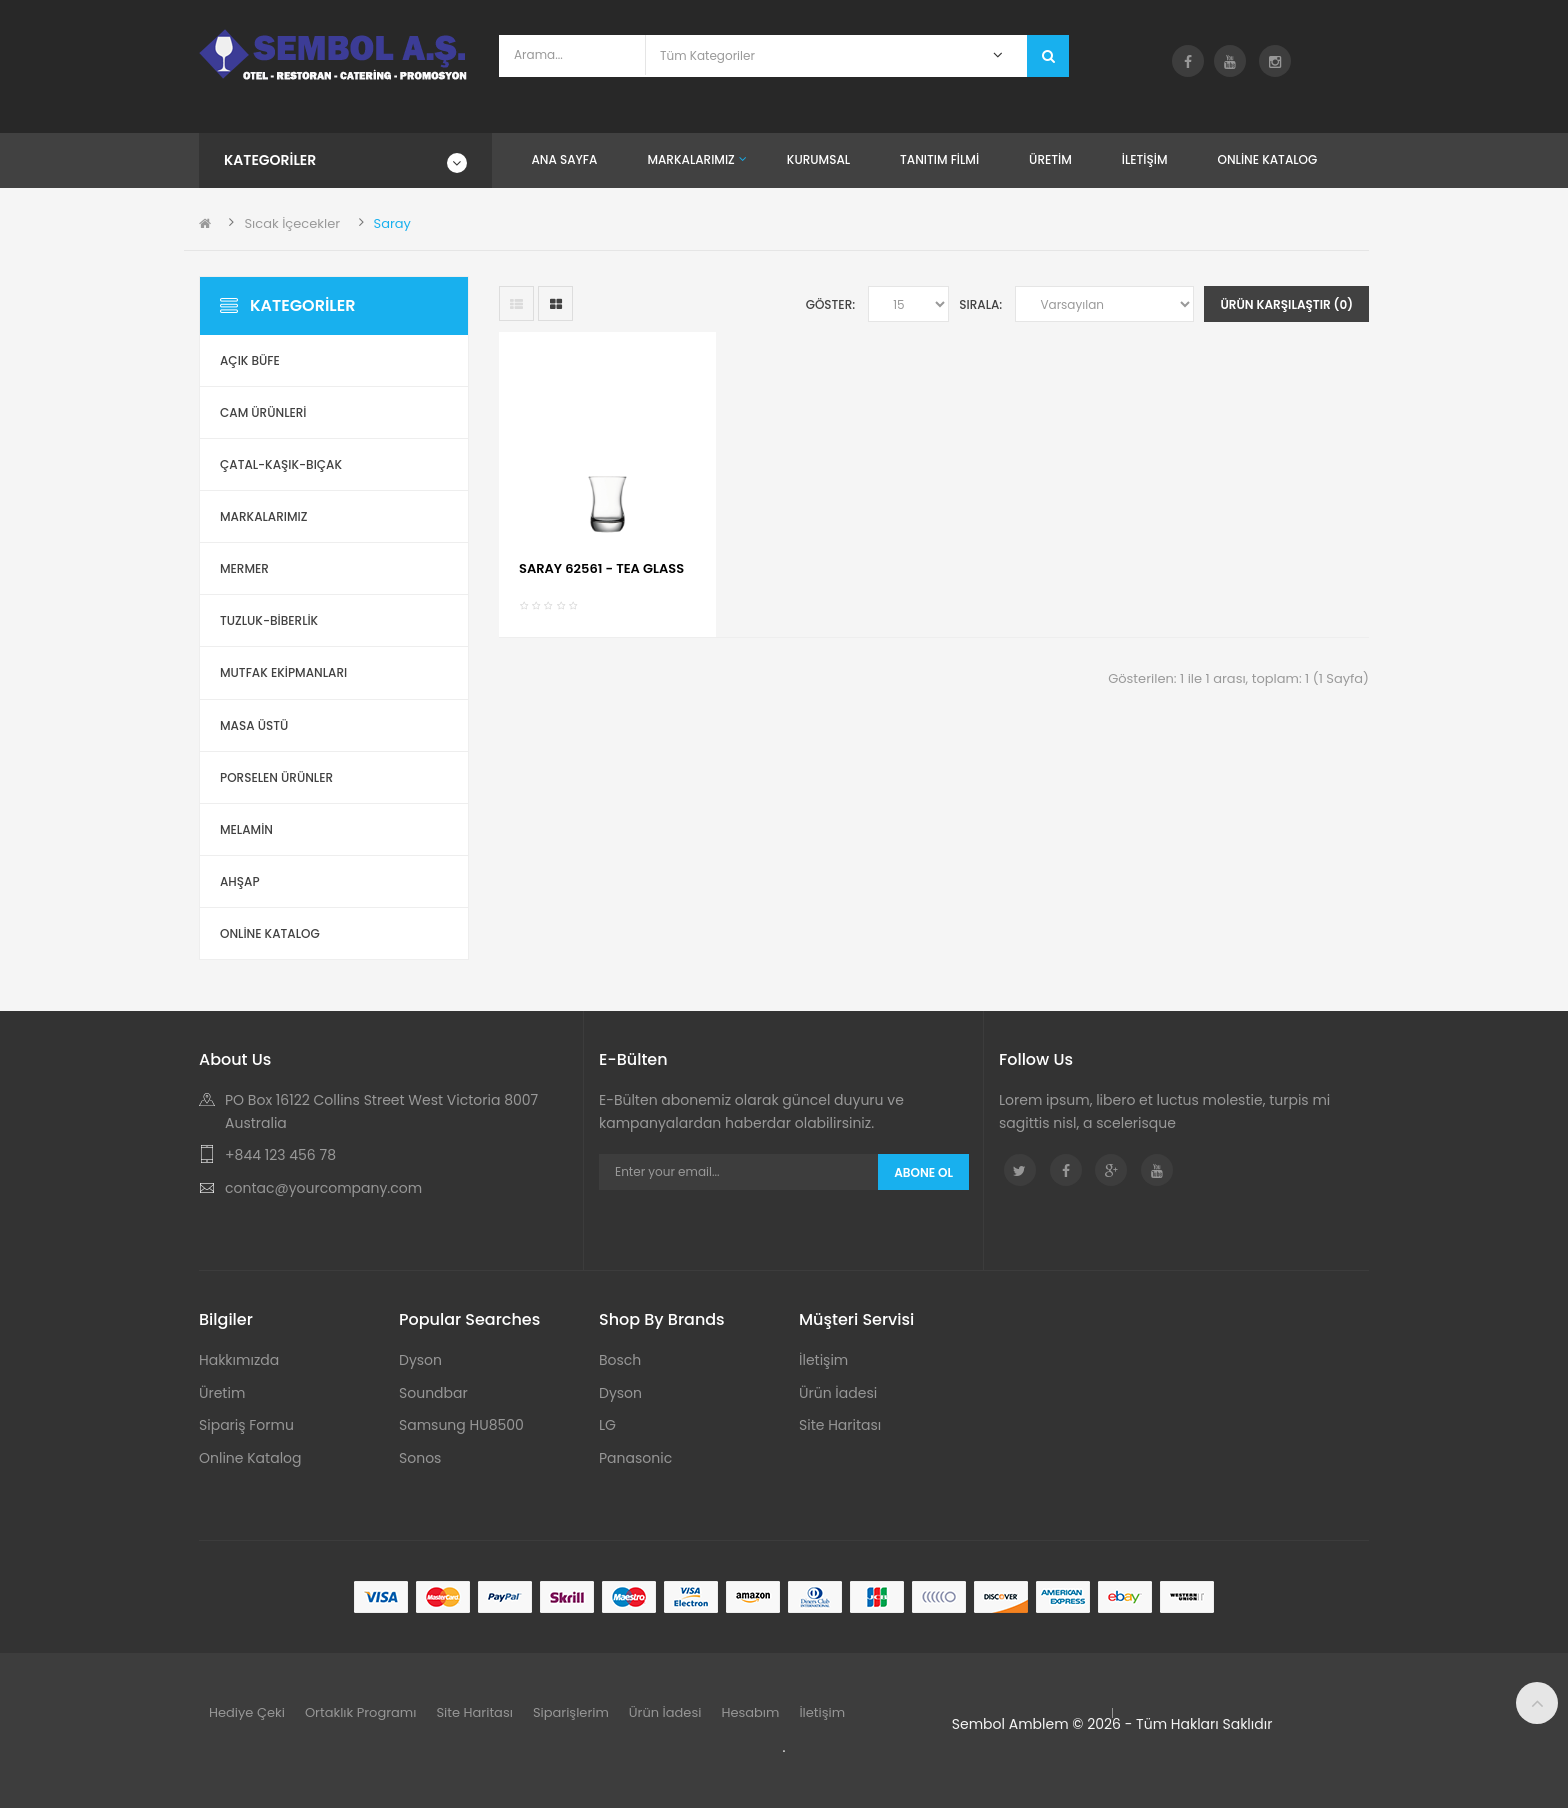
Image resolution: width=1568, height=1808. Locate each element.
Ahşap (240, 881)
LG (607, 1425)
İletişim (823, 1360)
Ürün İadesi (838, 1393)
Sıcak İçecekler (292, 223)
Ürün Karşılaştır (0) (1286, 304)
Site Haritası (840, 1425)
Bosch (620, 1360)
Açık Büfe (250, 360)
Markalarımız (263, 516)
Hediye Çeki (247, 1712)
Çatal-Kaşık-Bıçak (281, 464)
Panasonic (635, 1458)
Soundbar (433, 1393)
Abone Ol (923, 1172)
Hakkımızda (239, 1360)
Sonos (420, 1458)
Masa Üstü (254, 725)
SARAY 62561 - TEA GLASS (601, 568)
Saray (392, 223)
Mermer (244, 568)
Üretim (222, 1393)
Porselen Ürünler (276, 777)
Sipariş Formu (246, 1425)
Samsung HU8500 (461, 1425)
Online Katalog (250, 1458)
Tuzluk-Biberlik (269, 620)
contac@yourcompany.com (323, 1188)
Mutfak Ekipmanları (283, 672)
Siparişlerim (571, 1712)
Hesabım (750, 1712)
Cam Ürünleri (263, 412)
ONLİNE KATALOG (270, 933)
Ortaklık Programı (361, 1712)
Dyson (420, 1360)
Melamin (246, 829)
